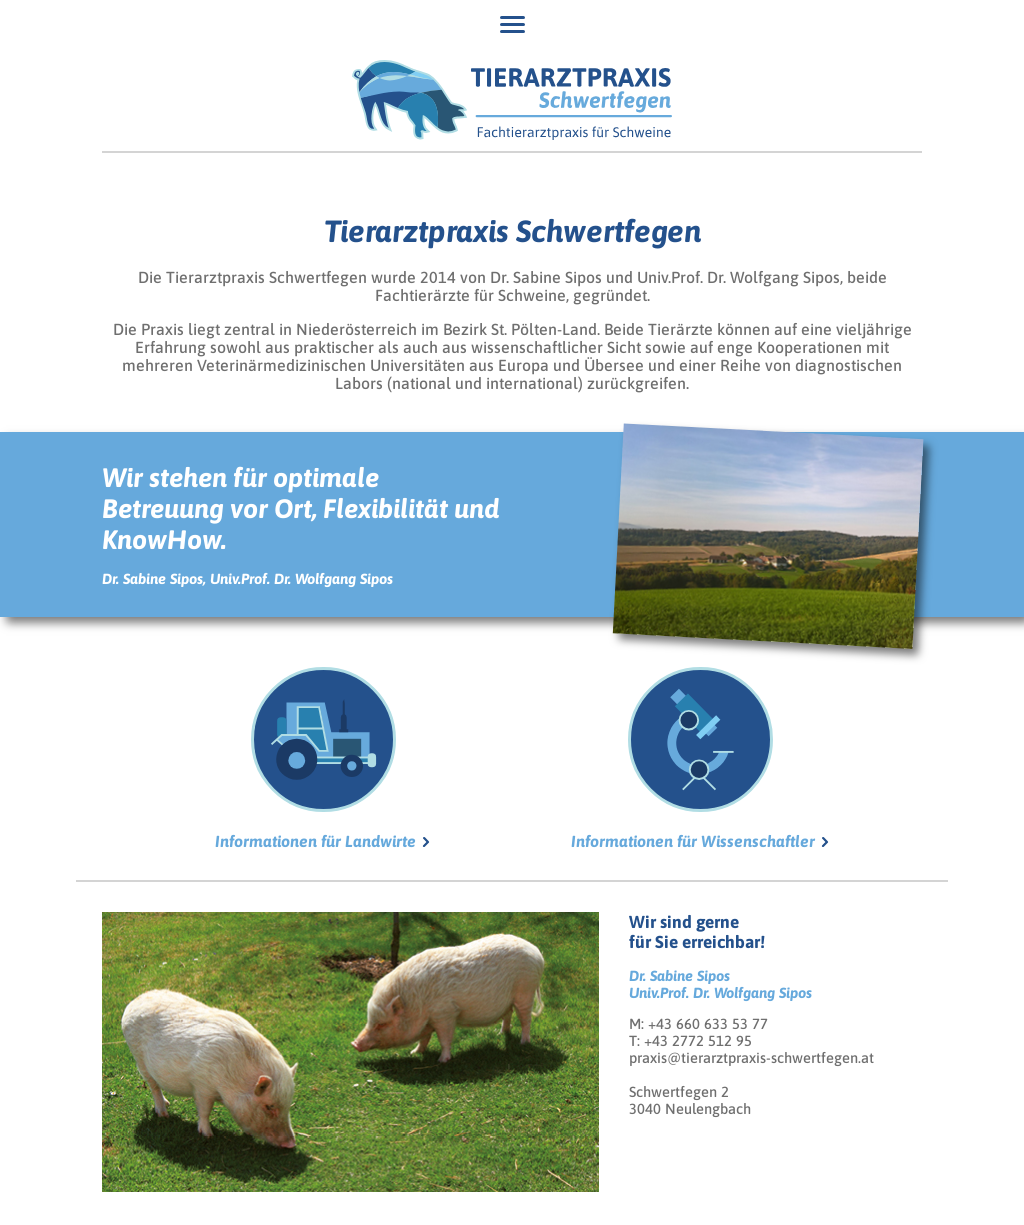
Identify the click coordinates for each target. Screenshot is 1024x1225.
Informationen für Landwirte (315, 758)
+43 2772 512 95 (698, 1040)
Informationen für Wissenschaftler (693, 758)
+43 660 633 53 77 (708, 1023)
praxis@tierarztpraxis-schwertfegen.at (751, 1057)
